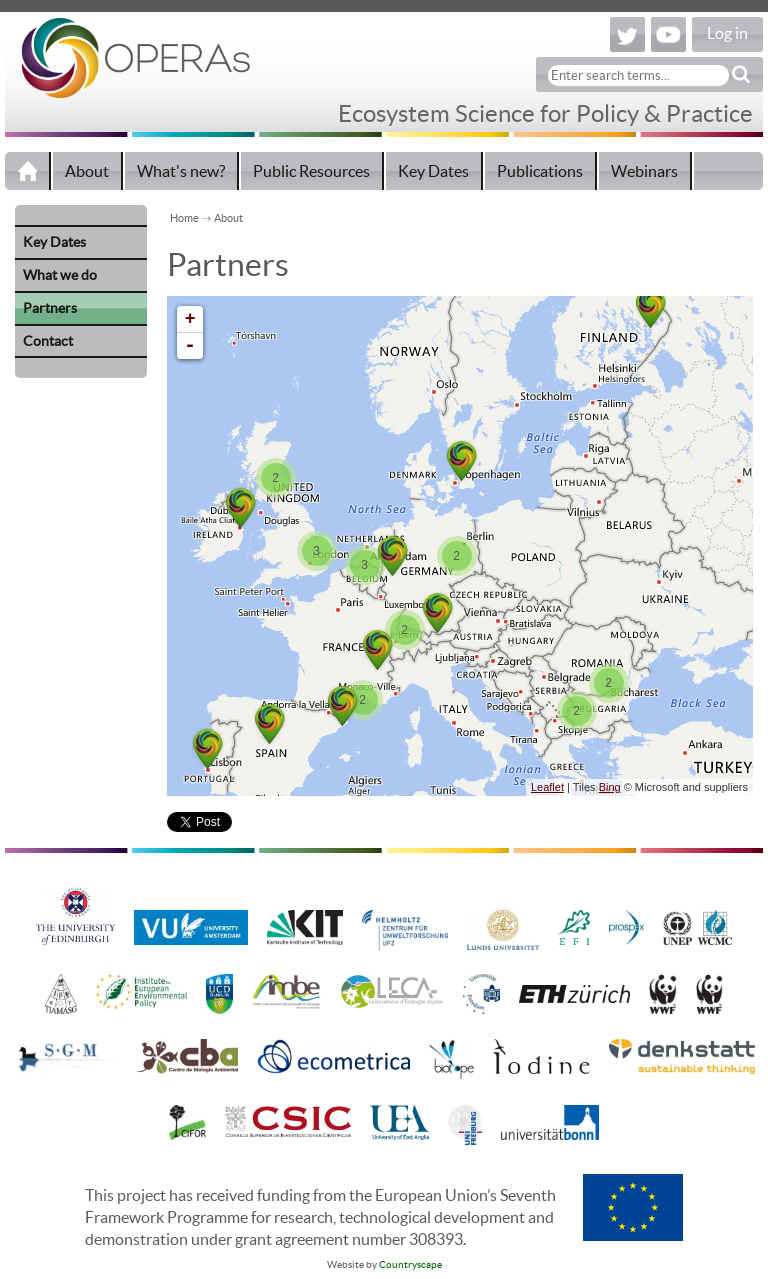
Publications (540, 171)
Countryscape (410, 1264)
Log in (727, 33)
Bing (610, 787)
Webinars (644, 171)
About (87, 171)
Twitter (627, 34)
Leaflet (547, 787)
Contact (48, 341)
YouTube (668, 34)
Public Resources (311, 171)
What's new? (181, 171)
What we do (60, 275)
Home (28, 171)
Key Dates (433, 171)
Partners (50, 308)
